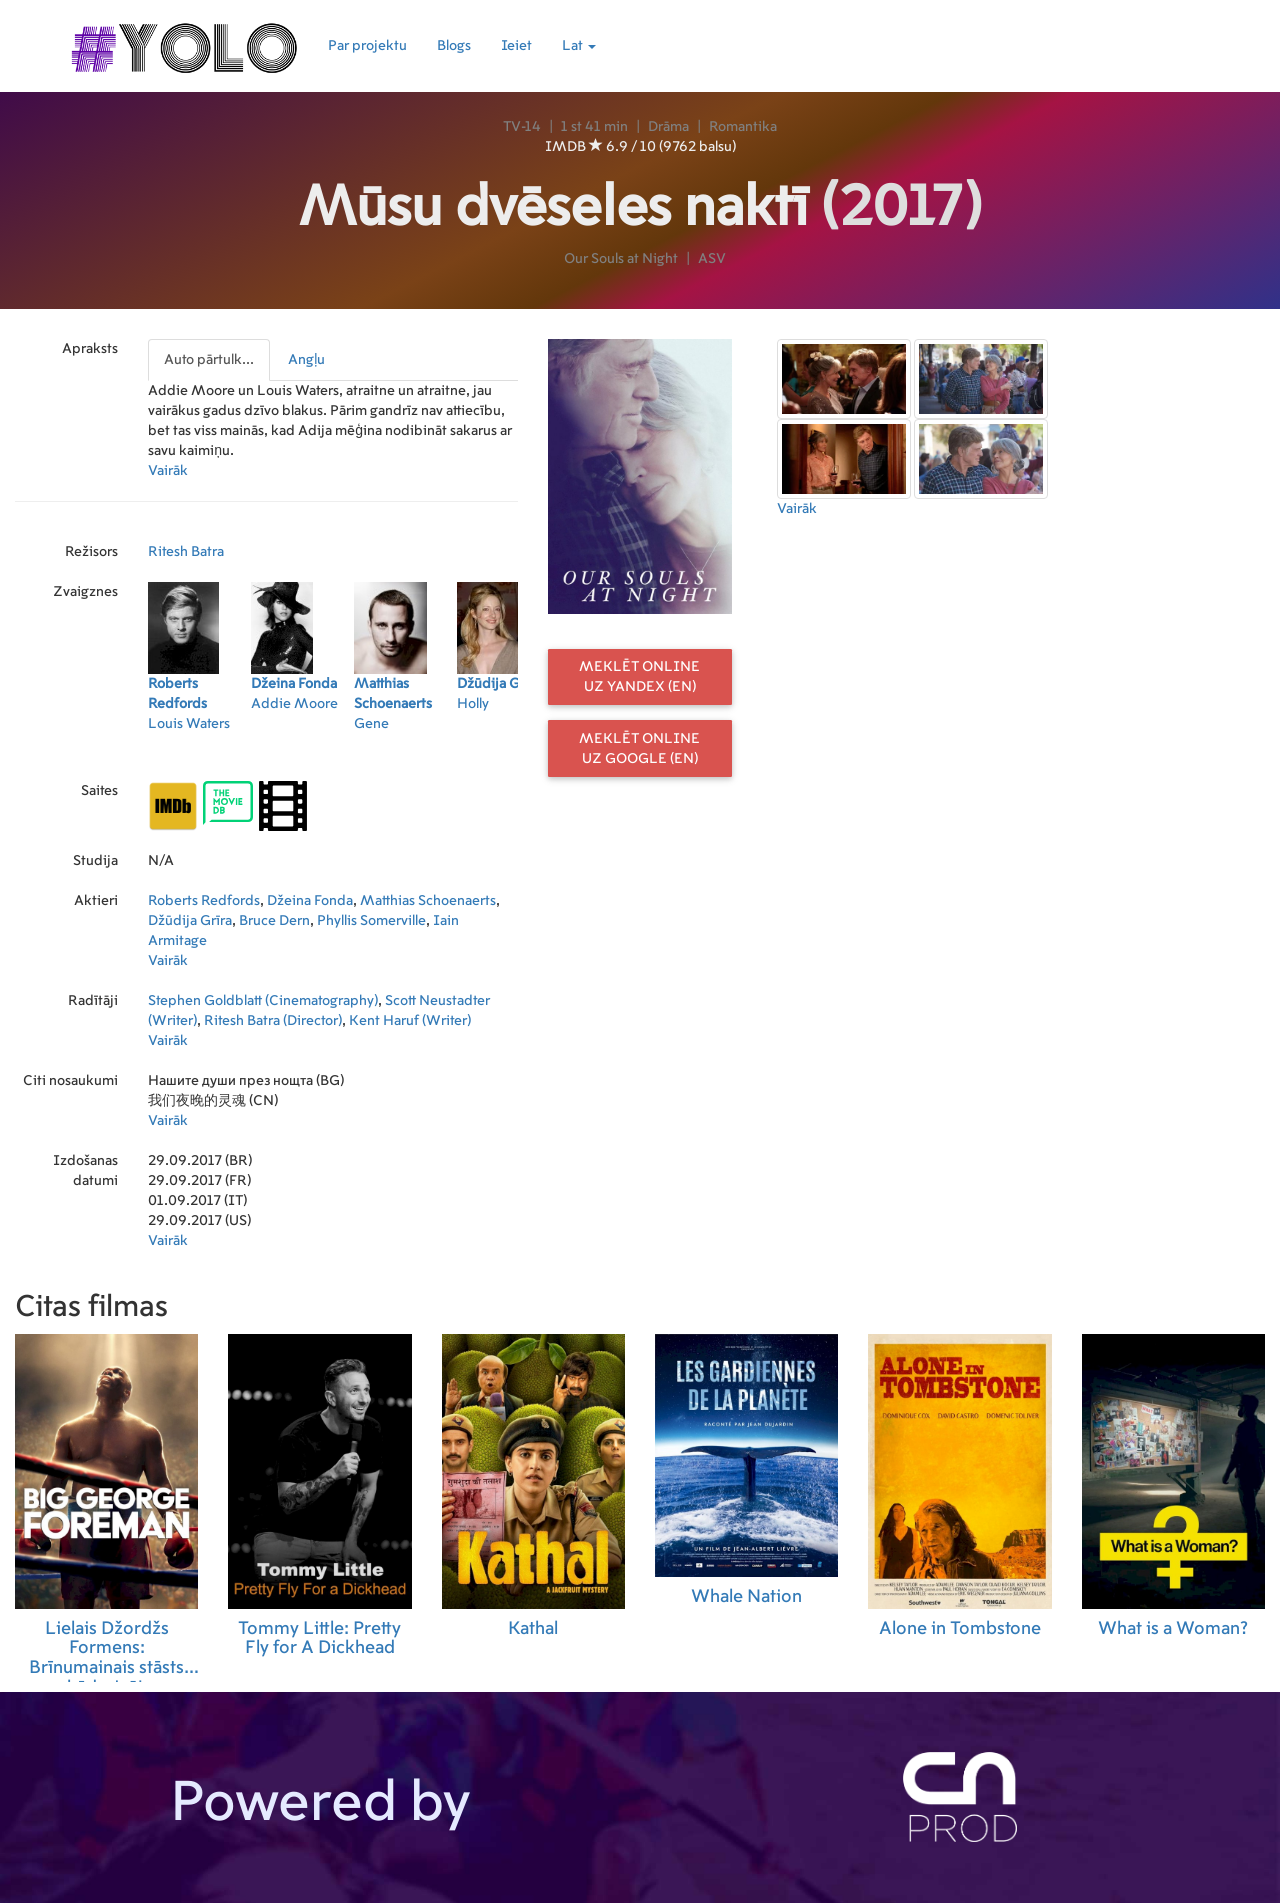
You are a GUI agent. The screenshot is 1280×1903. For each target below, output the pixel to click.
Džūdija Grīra (190, 921)
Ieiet (516, 46)
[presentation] (210, 360)
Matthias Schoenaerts (428, 901)
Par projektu (367, 46)
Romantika (743, 127)
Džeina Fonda (310, 901)
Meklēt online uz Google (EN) (639, 749)
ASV (712, 259)
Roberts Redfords (204, 901)
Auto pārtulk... (209, 360)
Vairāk (168, 471)
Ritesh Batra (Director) (273, 1021)
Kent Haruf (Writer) (410, 1021)
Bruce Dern (274, 921)
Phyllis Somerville (371, 921)
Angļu (306, 360)
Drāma (668, 127)
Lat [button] (579, 46)
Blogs (454, 46)
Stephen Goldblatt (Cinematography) (263, 1001)
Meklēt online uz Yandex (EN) (639, 677)
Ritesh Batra (186, 552)
